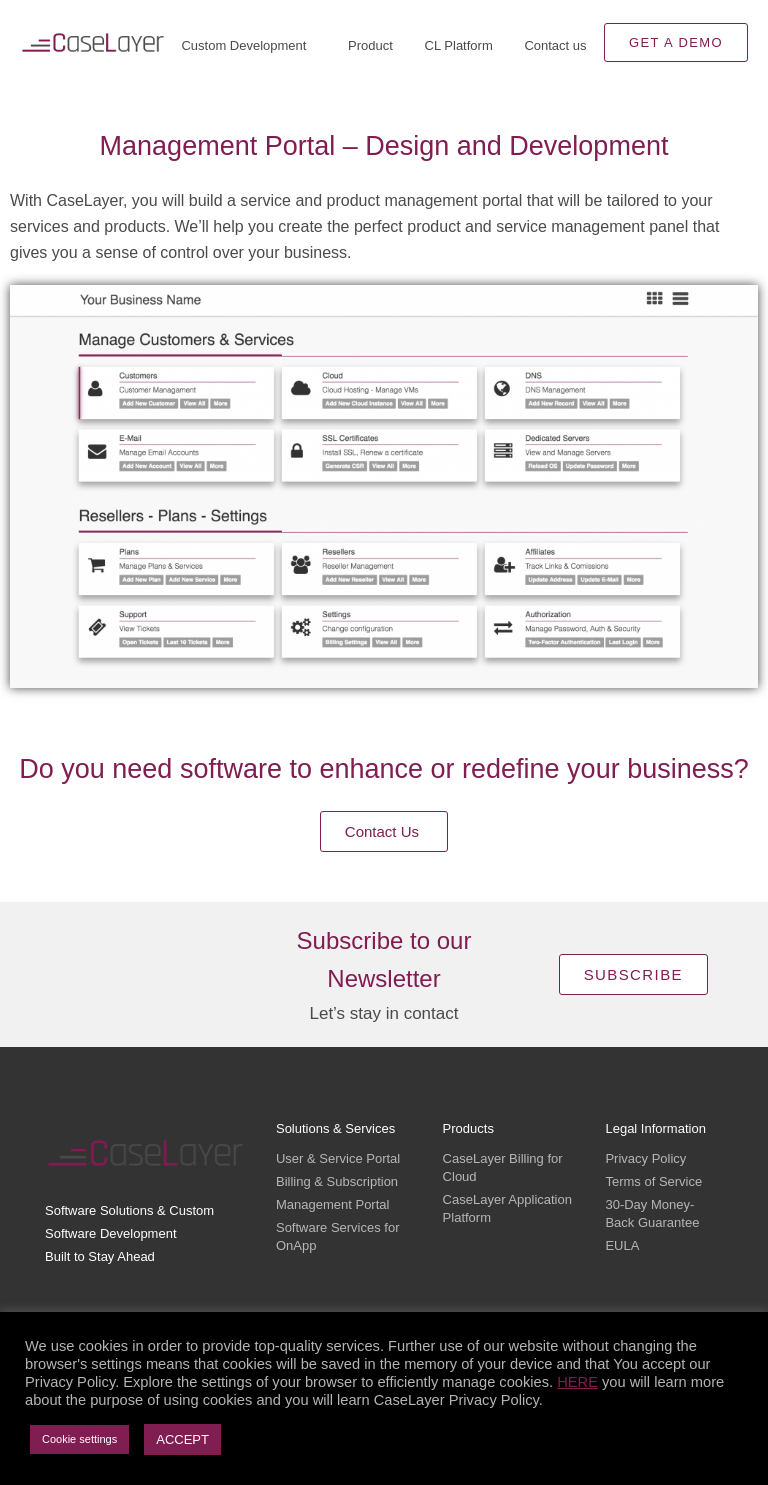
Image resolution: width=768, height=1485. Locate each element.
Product (370, 45)
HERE (577, 1382)
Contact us (555, 45)
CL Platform (459, 45)
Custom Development (248, 46)
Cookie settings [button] (79, 1439)
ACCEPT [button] (182, 1439)
